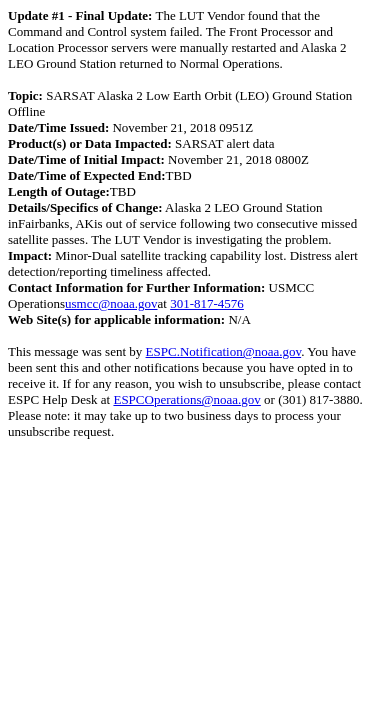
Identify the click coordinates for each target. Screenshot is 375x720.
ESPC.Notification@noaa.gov (224, 351)
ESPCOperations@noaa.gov (186, 399)
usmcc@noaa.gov (111, 303)
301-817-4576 (207, 303)
